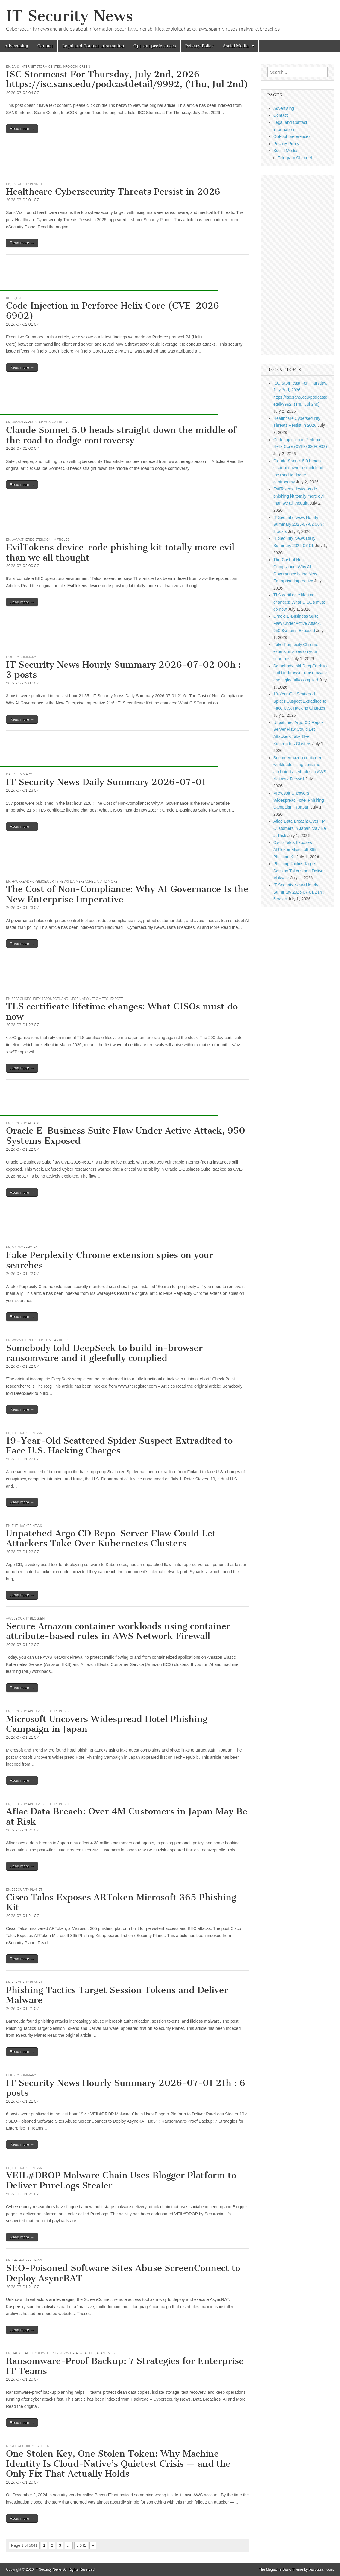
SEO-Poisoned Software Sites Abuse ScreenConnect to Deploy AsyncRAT (123, 2273)
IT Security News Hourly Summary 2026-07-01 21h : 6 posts (125, 2087)
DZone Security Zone (25, 2446)
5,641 (81, 2545)
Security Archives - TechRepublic (41, 1711)
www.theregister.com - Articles (40, 422)
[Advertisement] (109, 162)
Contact (45, 45)
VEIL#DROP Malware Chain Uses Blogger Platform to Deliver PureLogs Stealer (121, 2180)
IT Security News (69, 16)
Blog (10, 298)
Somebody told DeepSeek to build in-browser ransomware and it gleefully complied (104, 1352)
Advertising (16, 45)
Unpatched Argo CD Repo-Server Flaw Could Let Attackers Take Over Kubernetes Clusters (111, 1538)
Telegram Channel (295, 157)
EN (8, 66)
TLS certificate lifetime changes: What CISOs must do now (122, 1011)
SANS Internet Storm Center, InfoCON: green (51, 66)
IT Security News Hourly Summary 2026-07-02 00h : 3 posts (123, 669)
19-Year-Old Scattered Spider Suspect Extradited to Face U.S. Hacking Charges (119, 1445)
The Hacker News (27, 1433)
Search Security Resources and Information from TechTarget (67, 999)
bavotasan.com (321, 2569)
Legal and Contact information (93, 45)
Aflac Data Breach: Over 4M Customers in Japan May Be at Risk (126, 1816)
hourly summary (21, 657)
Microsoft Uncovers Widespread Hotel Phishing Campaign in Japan (106, 1724)
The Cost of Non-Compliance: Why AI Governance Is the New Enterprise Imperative (127, 894)
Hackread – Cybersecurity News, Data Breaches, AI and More (65, 881)
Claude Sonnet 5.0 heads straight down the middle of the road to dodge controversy (121, 435)
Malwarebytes (25, 1247)
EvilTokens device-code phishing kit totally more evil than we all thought (120, 552)
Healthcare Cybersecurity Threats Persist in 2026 (113, 191)
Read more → (22, 128)
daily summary (19, 774)
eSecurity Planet (27, 184)
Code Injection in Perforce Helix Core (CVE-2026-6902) (115, 310)
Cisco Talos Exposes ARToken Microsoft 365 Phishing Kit (121, 1902)
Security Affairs (26, 1123)
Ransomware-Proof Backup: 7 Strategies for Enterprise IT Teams (125, 2365)
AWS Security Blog (22, 1618)
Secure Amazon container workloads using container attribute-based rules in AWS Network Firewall (118, 1631)
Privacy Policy (199, 45)
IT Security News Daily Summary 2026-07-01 (106, 782)
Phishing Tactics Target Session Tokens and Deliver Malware (117, 1995)
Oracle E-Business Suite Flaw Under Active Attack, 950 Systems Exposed (125, 1135)
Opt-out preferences (154, 45)
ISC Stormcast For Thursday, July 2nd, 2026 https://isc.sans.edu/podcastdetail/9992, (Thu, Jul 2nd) (127, 79)
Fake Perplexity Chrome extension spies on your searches (109, 1260)
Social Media (236, 45)
